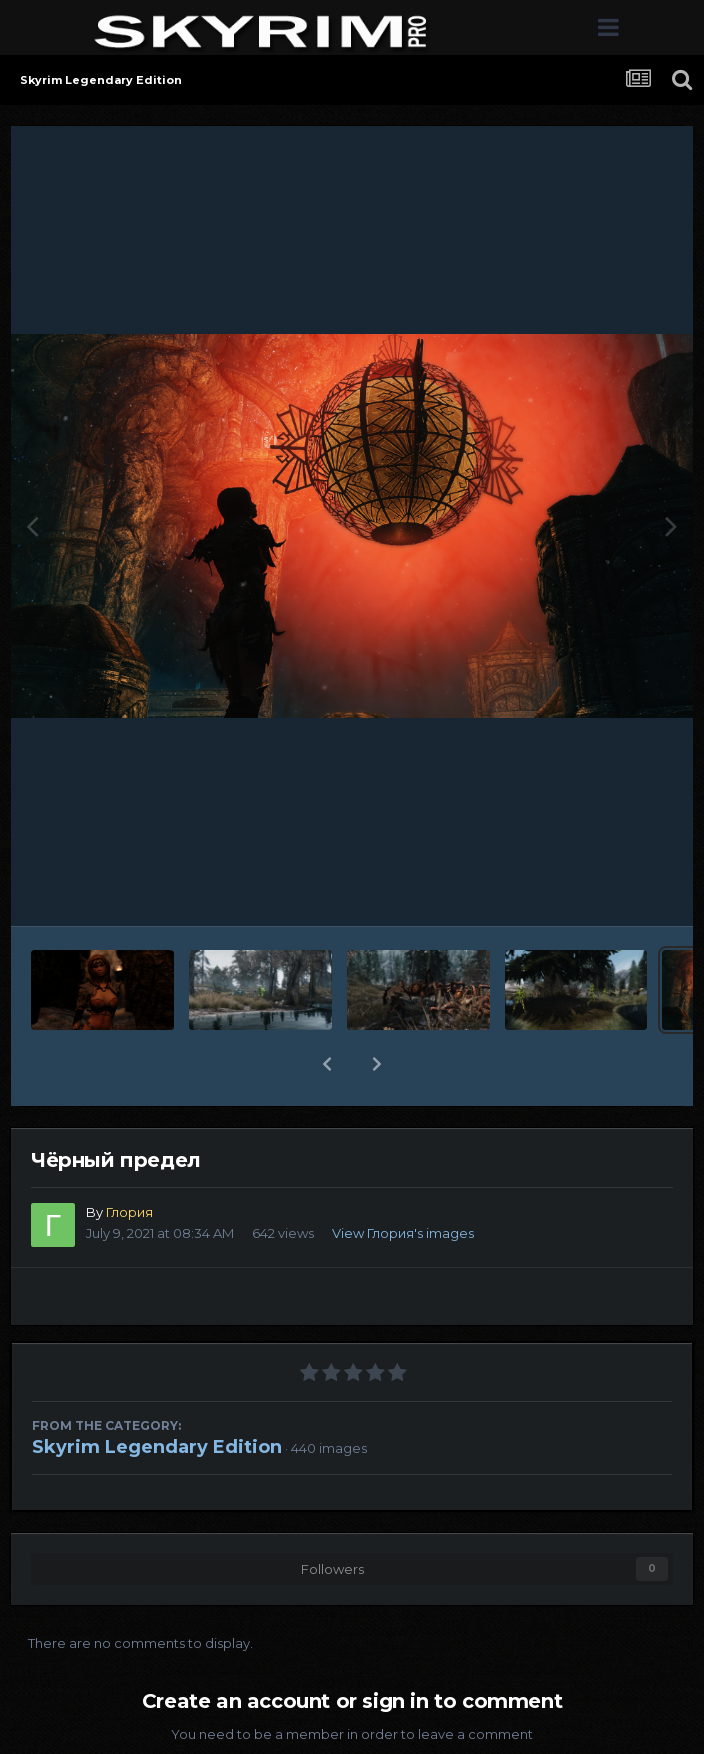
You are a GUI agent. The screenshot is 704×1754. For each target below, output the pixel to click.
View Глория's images (403, 1233)
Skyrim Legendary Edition (157, 1447)
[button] (327, 1064)
